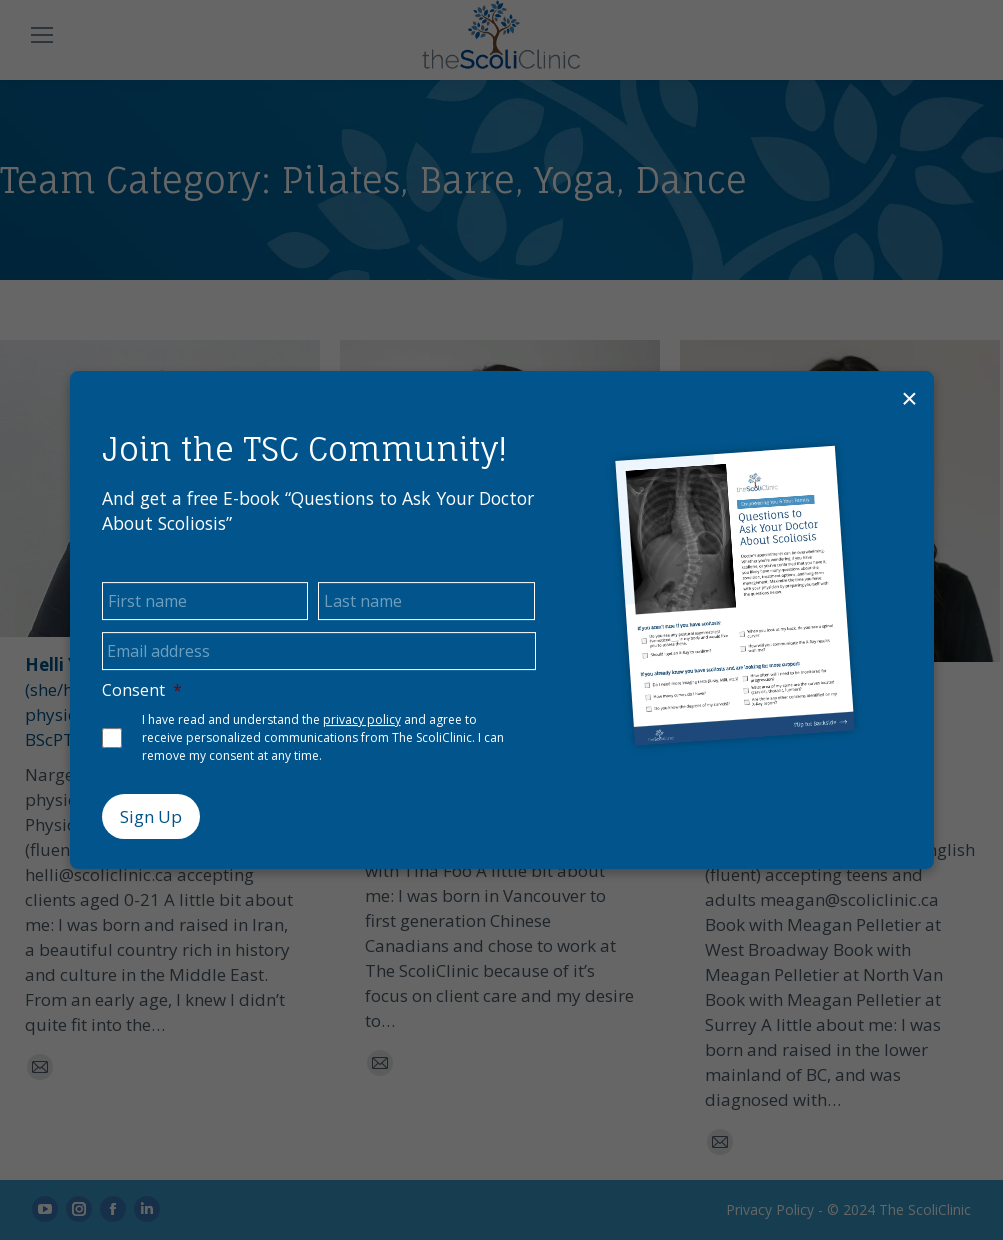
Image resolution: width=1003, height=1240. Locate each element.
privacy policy (362, 719)
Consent (142, 690)
